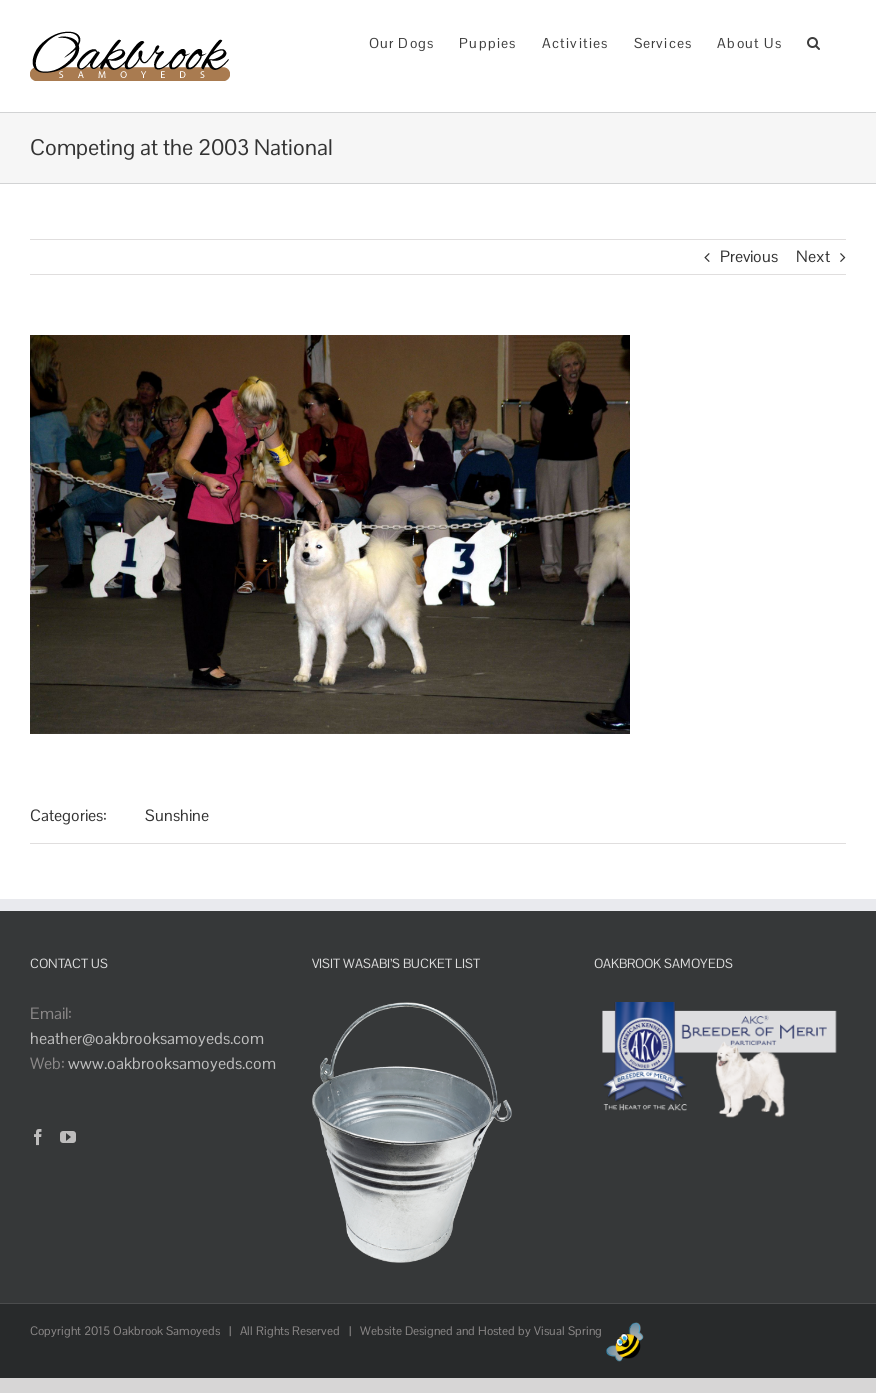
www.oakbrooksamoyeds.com (172, 1063)
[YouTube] (68, 1137)
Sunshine (177, 815)
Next (813, 256)
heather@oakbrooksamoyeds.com (147, 1038)
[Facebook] (38, 1137)
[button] (814, 41)
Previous (749, 256)
